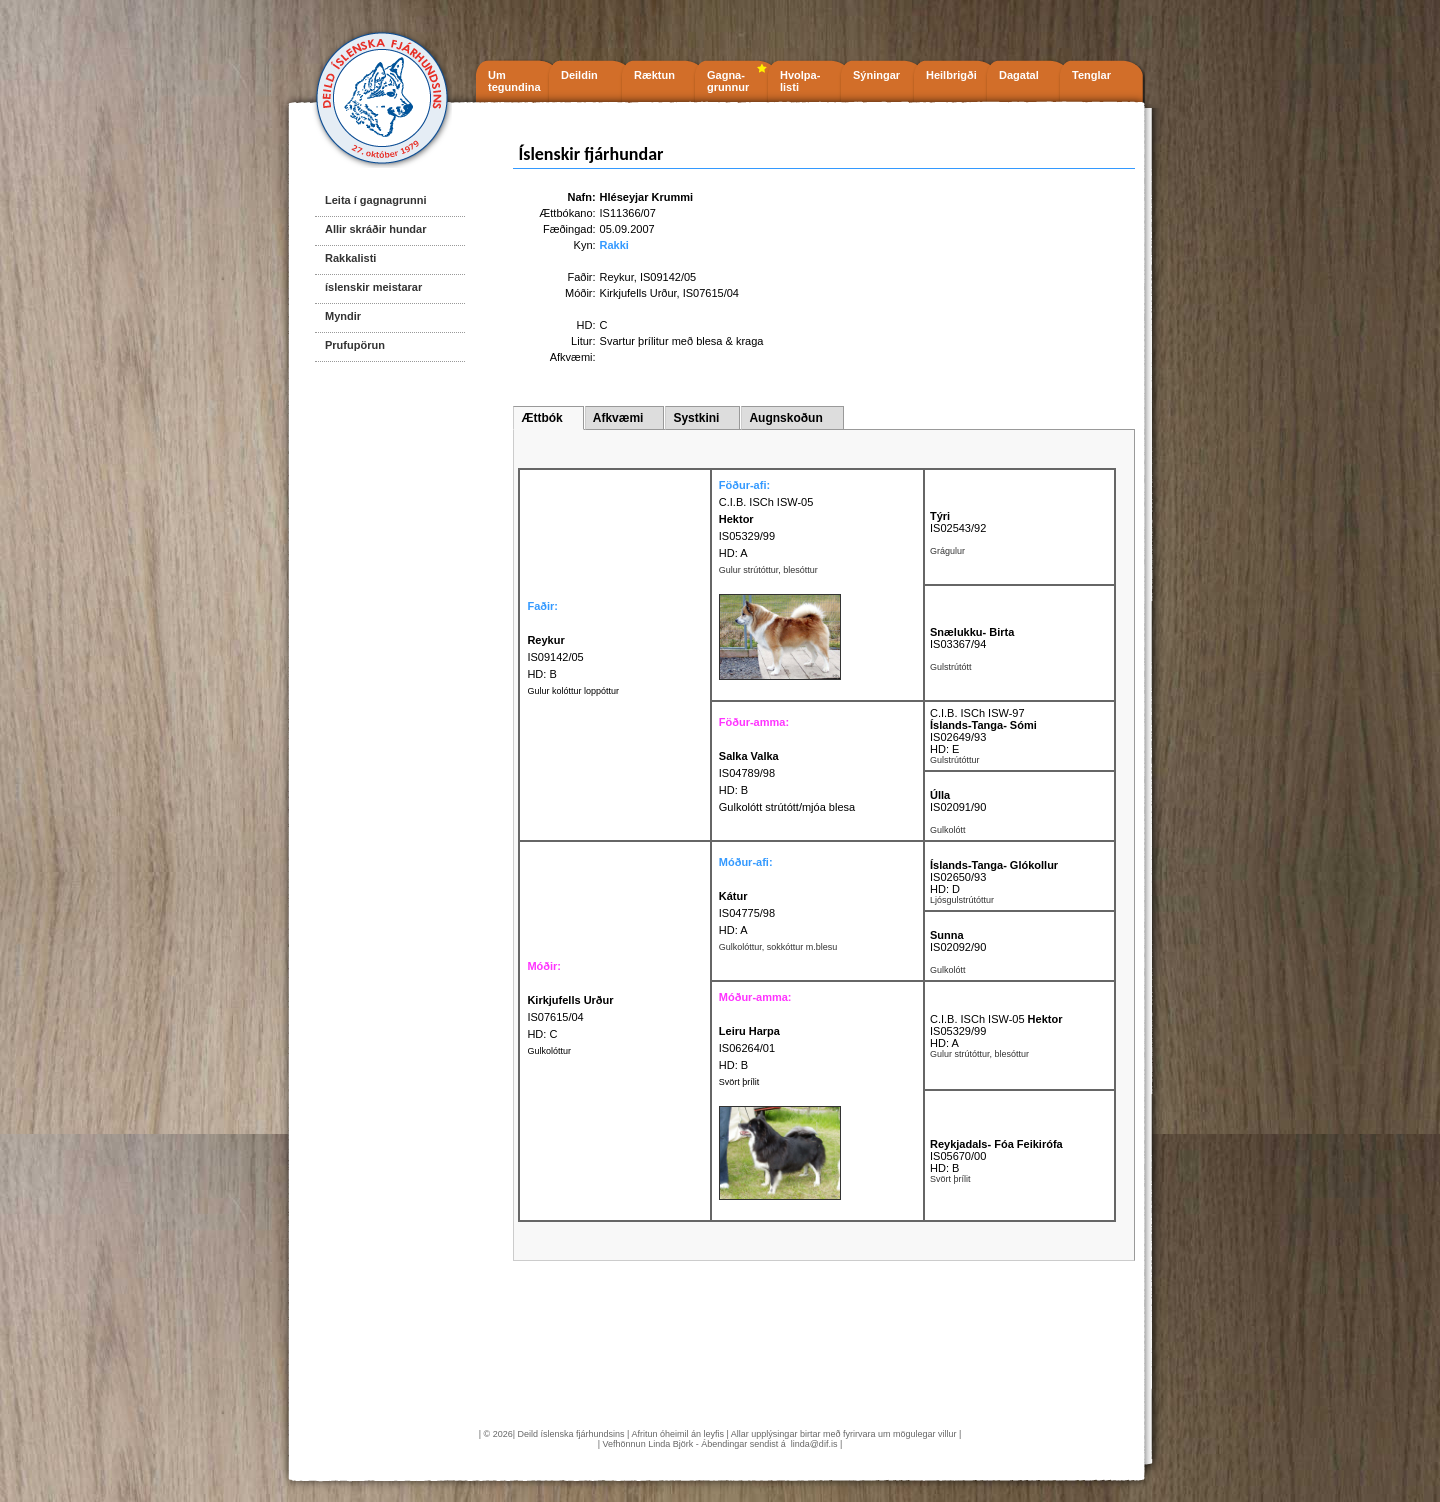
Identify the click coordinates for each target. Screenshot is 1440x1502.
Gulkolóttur (549, 1051)
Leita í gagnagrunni (375, 200)
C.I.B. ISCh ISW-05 (766, 502)
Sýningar (876, 75)
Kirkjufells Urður (638, 293)
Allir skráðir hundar (375, 229)
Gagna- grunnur (728, 81)
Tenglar (1091, 75)
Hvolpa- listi (800, 81)
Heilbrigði (951, 75)
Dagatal (1019, 75)
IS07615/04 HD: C (570, 1017)
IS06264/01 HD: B (749, 1048)
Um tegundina (514, 81)
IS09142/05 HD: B (555, 657)
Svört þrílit (739, 1082)
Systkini (696, 418)
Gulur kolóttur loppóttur (573, 691)
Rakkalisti (350, 258)
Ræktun (654, 75)
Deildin (579, 75)
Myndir (343, 316)
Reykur (617, 277)
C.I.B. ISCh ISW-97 (977, 713)
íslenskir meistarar (373, 287)
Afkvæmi (618, 418)
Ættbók (541, 418)
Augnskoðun (785, 418)
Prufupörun (355, 345)
